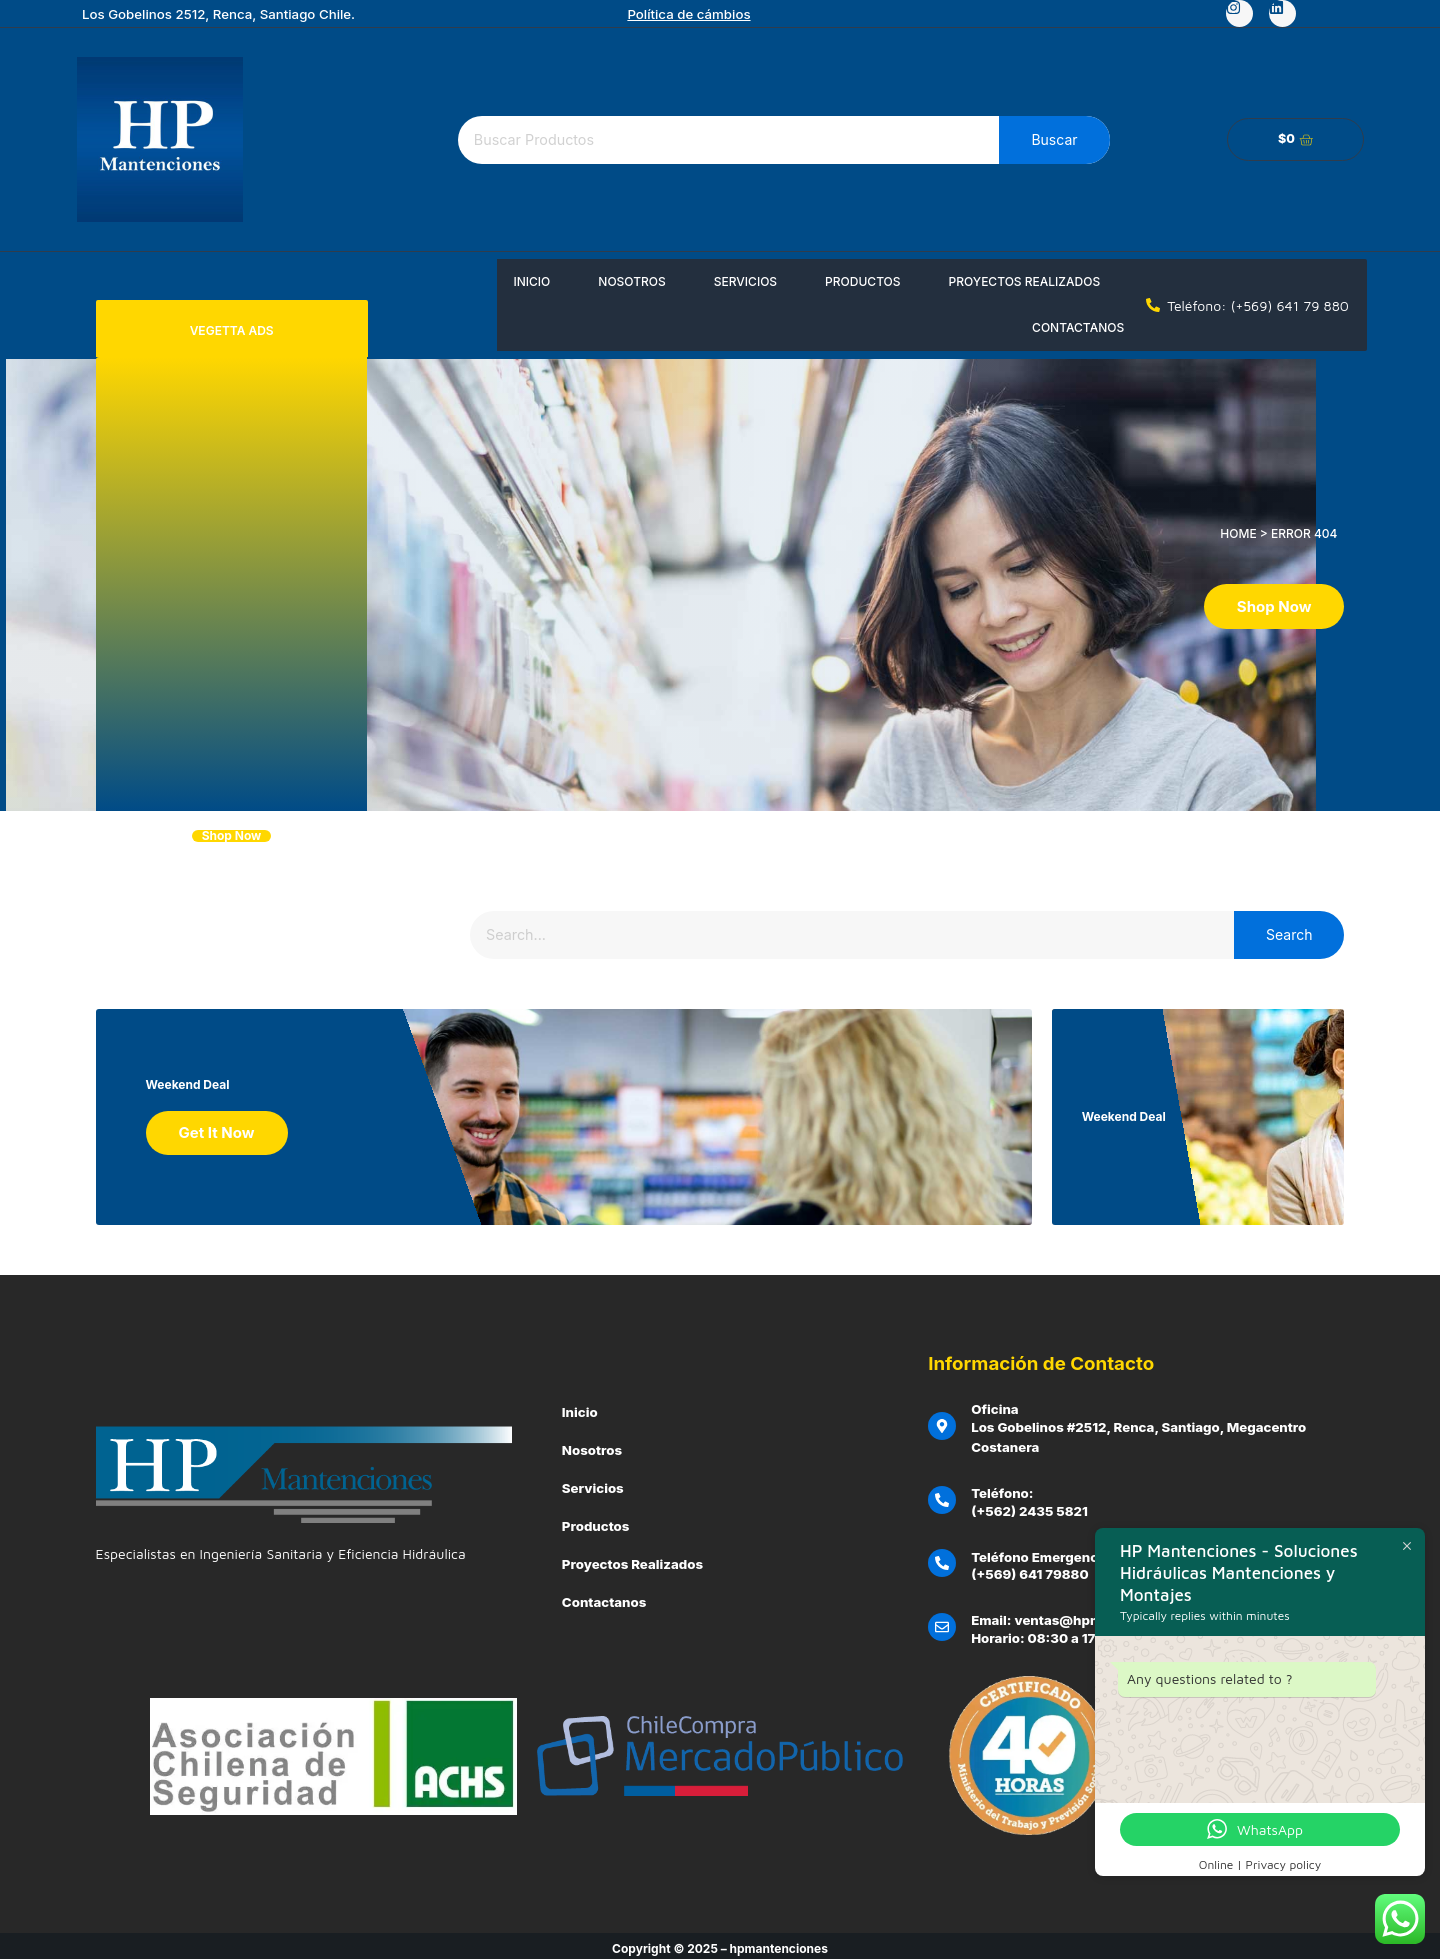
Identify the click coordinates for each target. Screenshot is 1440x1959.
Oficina (995, 1403)
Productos (862, 281)
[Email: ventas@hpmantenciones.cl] (942, 1622)
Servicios (745, 281)
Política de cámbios (688, 14)
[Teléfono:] (942, 1494)
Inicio (531, 281)
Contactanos (1078, 327)
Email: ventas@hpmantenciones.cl (1085, 1615)
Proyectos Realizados (1025, 281)
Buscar (1054, 139)
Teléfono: (1002, 1487)
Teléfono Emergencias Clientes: (1075, 1551)
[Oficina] (942, 1420)
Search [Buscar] (1289, 934)
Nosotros (631, 281)
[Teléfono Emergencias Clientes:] (942, 1558)
